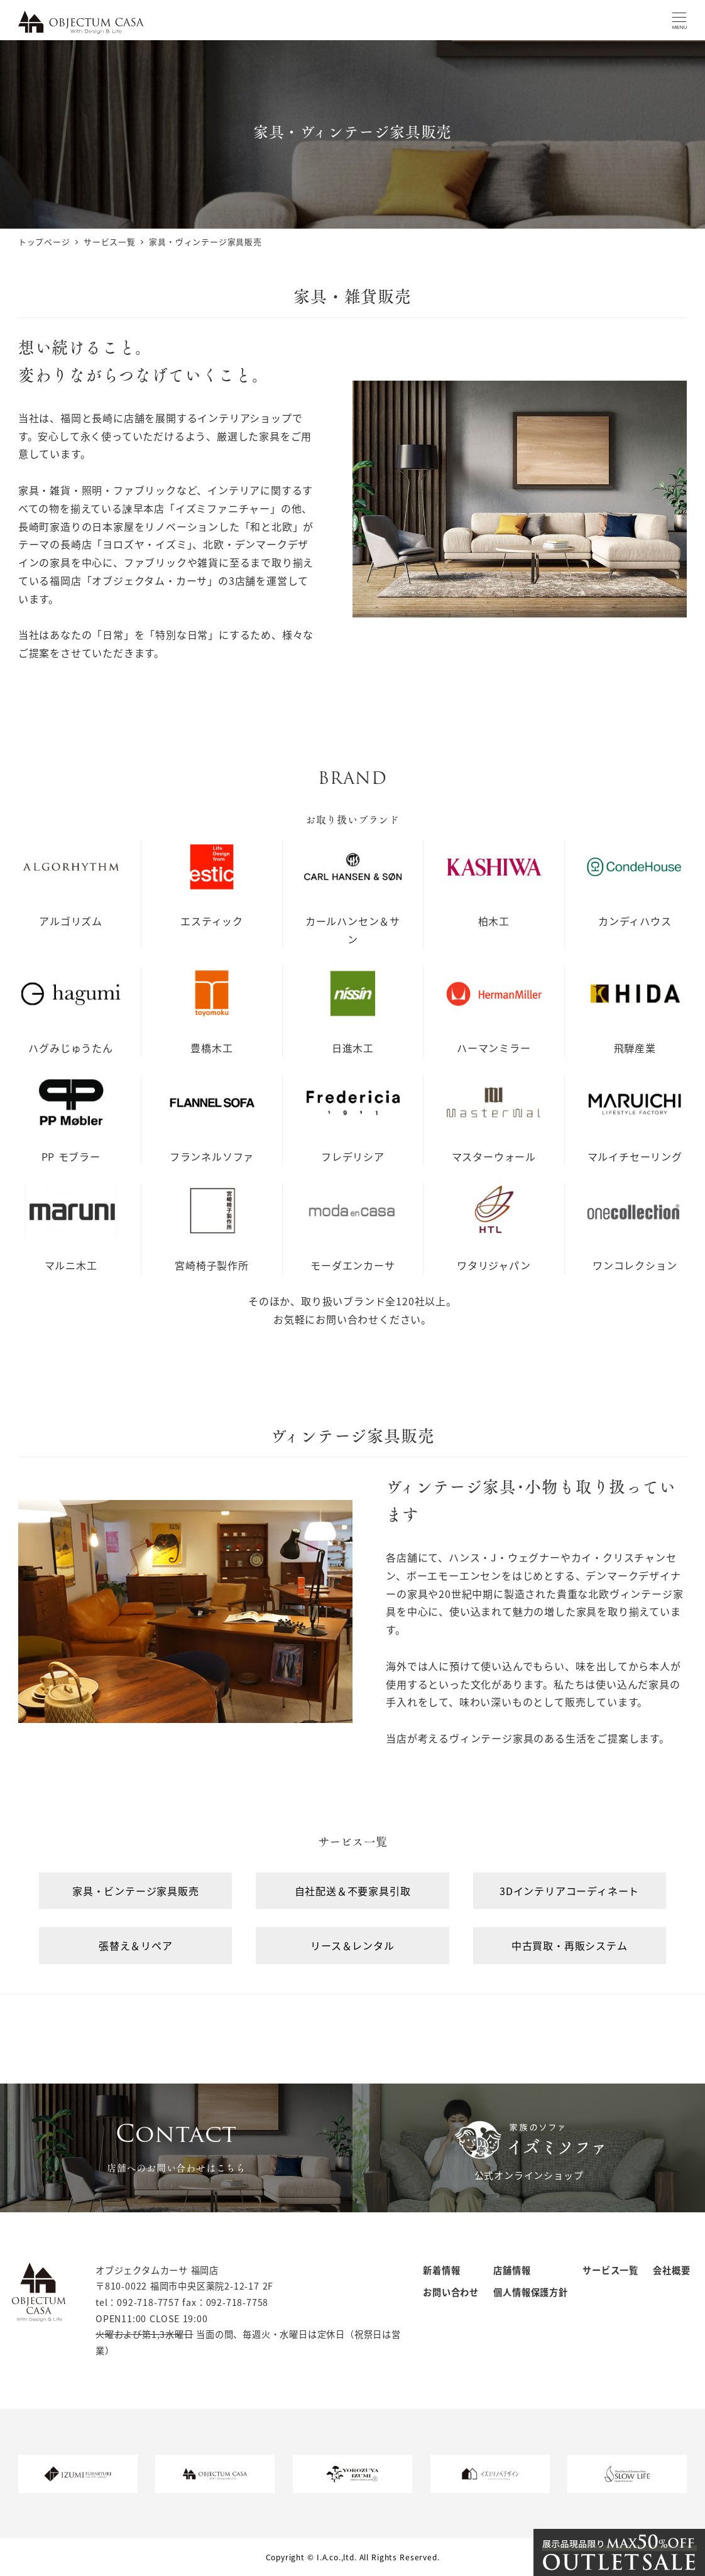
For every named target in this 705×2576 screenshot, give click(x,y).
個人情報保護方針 (530, 2292)
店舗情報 (511, 2270)
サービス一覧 (610, 2270)
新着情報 (441, 2270)
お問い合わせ (451, 2292)
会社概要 (671, 2270)
